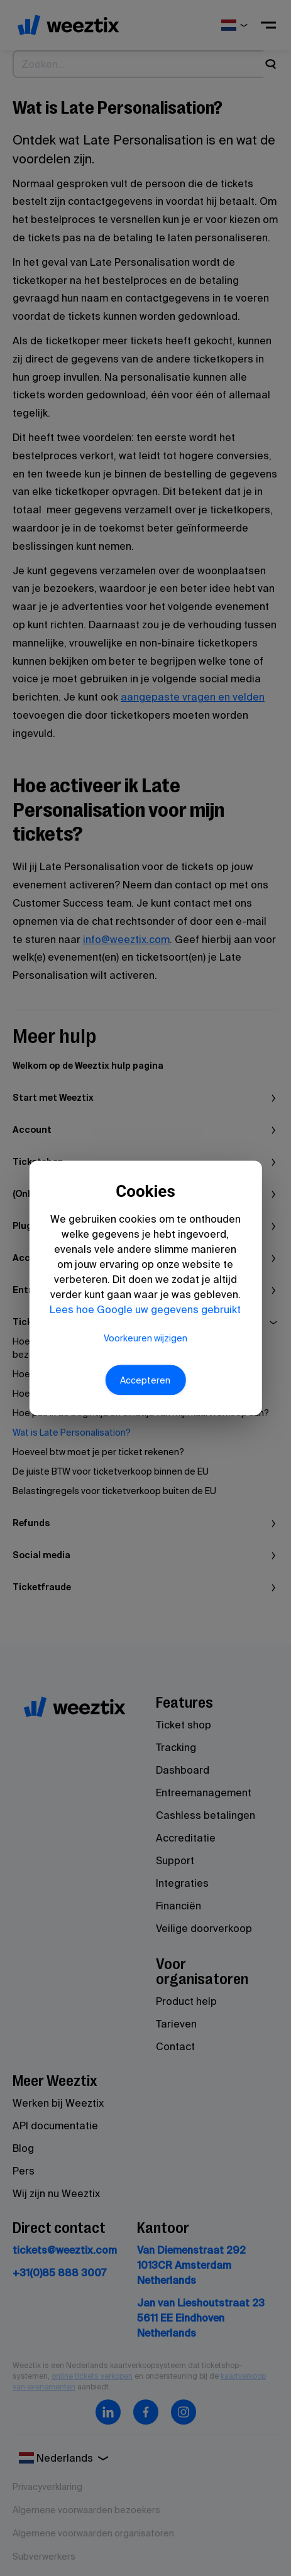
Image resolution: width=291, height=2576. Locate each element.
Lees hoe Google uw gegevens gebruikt (145, 1309)
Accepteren (145, 1380)
